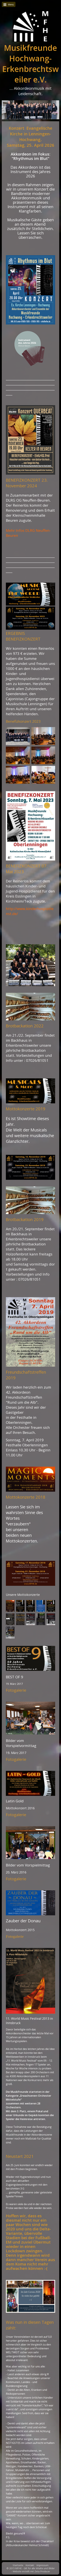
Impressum (42, 2564)
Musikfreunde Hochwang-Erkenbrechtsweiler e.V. (30, 64)
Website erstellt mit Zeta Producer (31, 2571)
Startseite (18, 2564)
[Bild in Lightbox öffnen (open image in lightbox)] (30, 290)
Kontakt (30, 2564)
